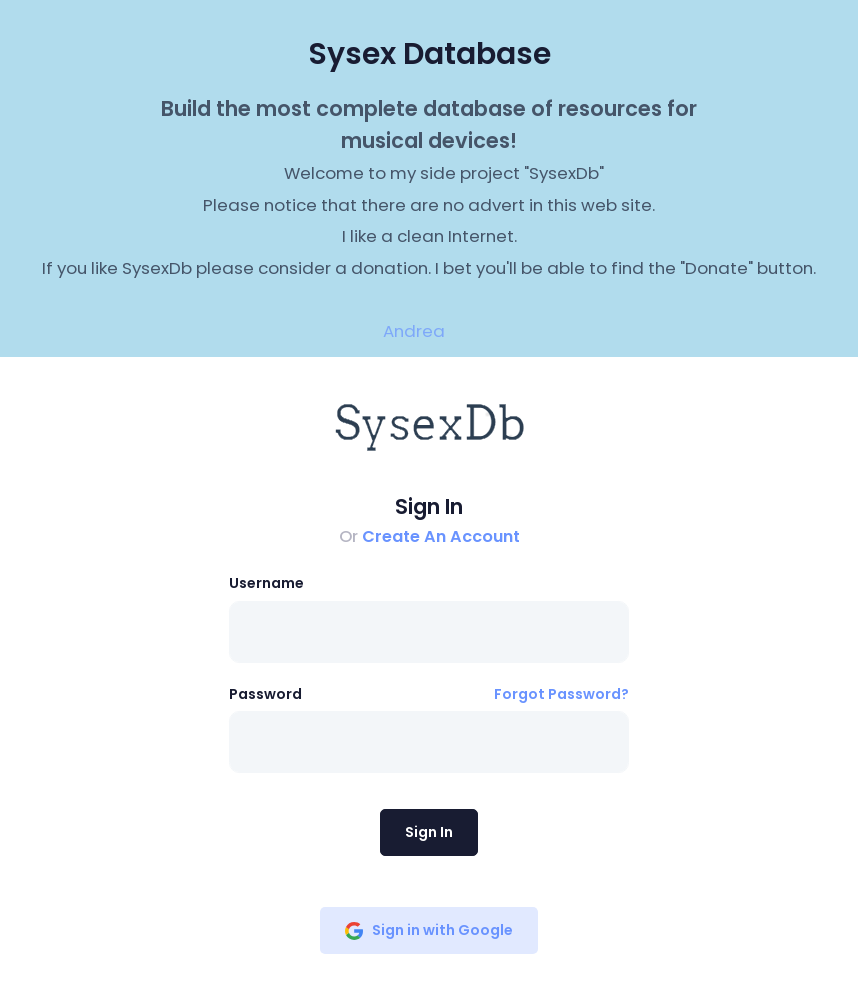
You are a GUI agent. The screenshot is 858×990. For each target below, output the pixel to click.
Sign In (429, 832)
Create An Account (441, 536)
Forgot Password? (561, 694)
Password (265, 694)
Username (266, 583)
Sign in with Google (429, 930)
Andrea (414, 331)
